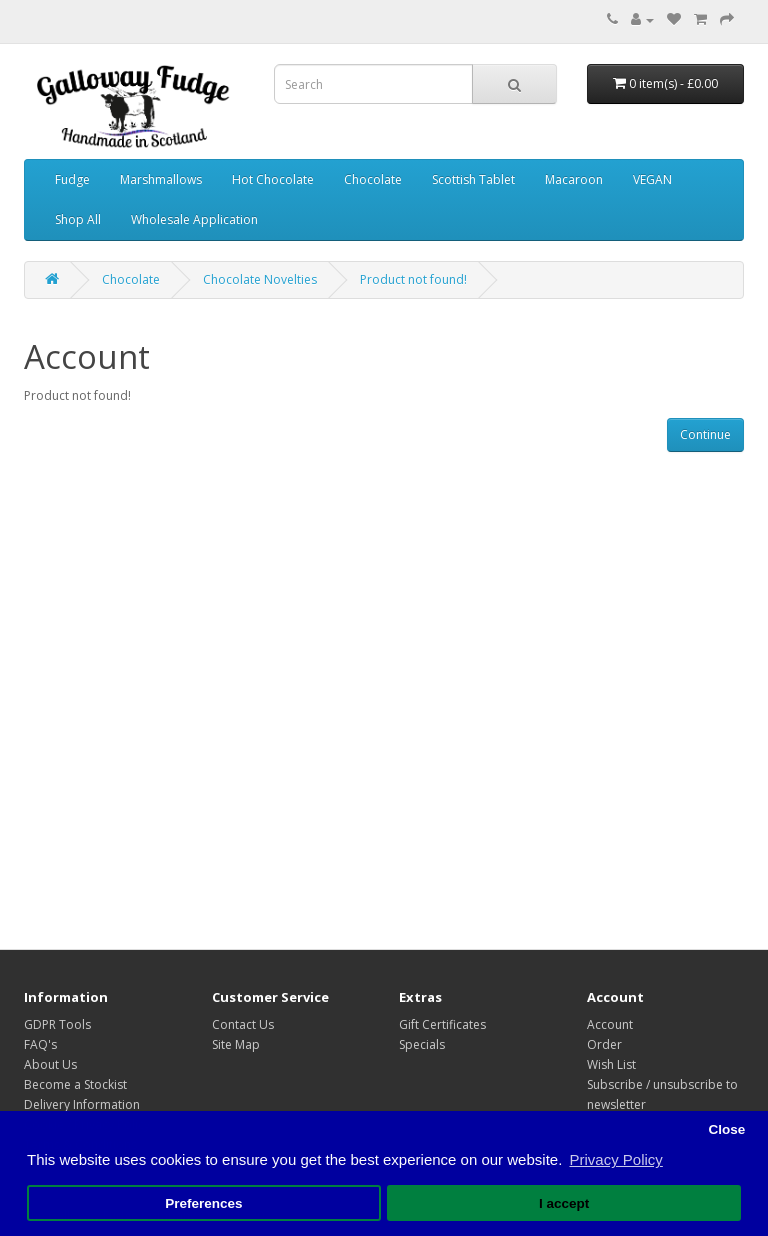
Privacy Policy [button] (615, 1159)
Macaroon (574, 179)
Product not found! (413, 279)
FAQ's (40, 1044)
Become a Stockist (75, 1084)
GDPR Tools (57, 1024)
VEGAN (652, 179)
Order (604, 1044)
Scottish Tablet (473, 179)
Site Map (236, 1044)
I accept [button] (564, 1203)
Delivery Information (82, 1104)
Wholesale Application (194, 219)
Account (610, 1024)
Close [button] (726, 1129)
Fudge (72, 179)
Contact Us (243, 1024)
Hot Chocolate (273, 179)
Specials (422, 1044)
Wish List (611, 1064)
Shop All (78, 219)
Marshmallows (161, 179)
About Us (50, 1064)
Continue (705, 434)
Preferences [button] (203, 1203)
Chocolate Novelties (260, 279)
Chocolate (373, 179)
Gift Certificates (442, 1024)
